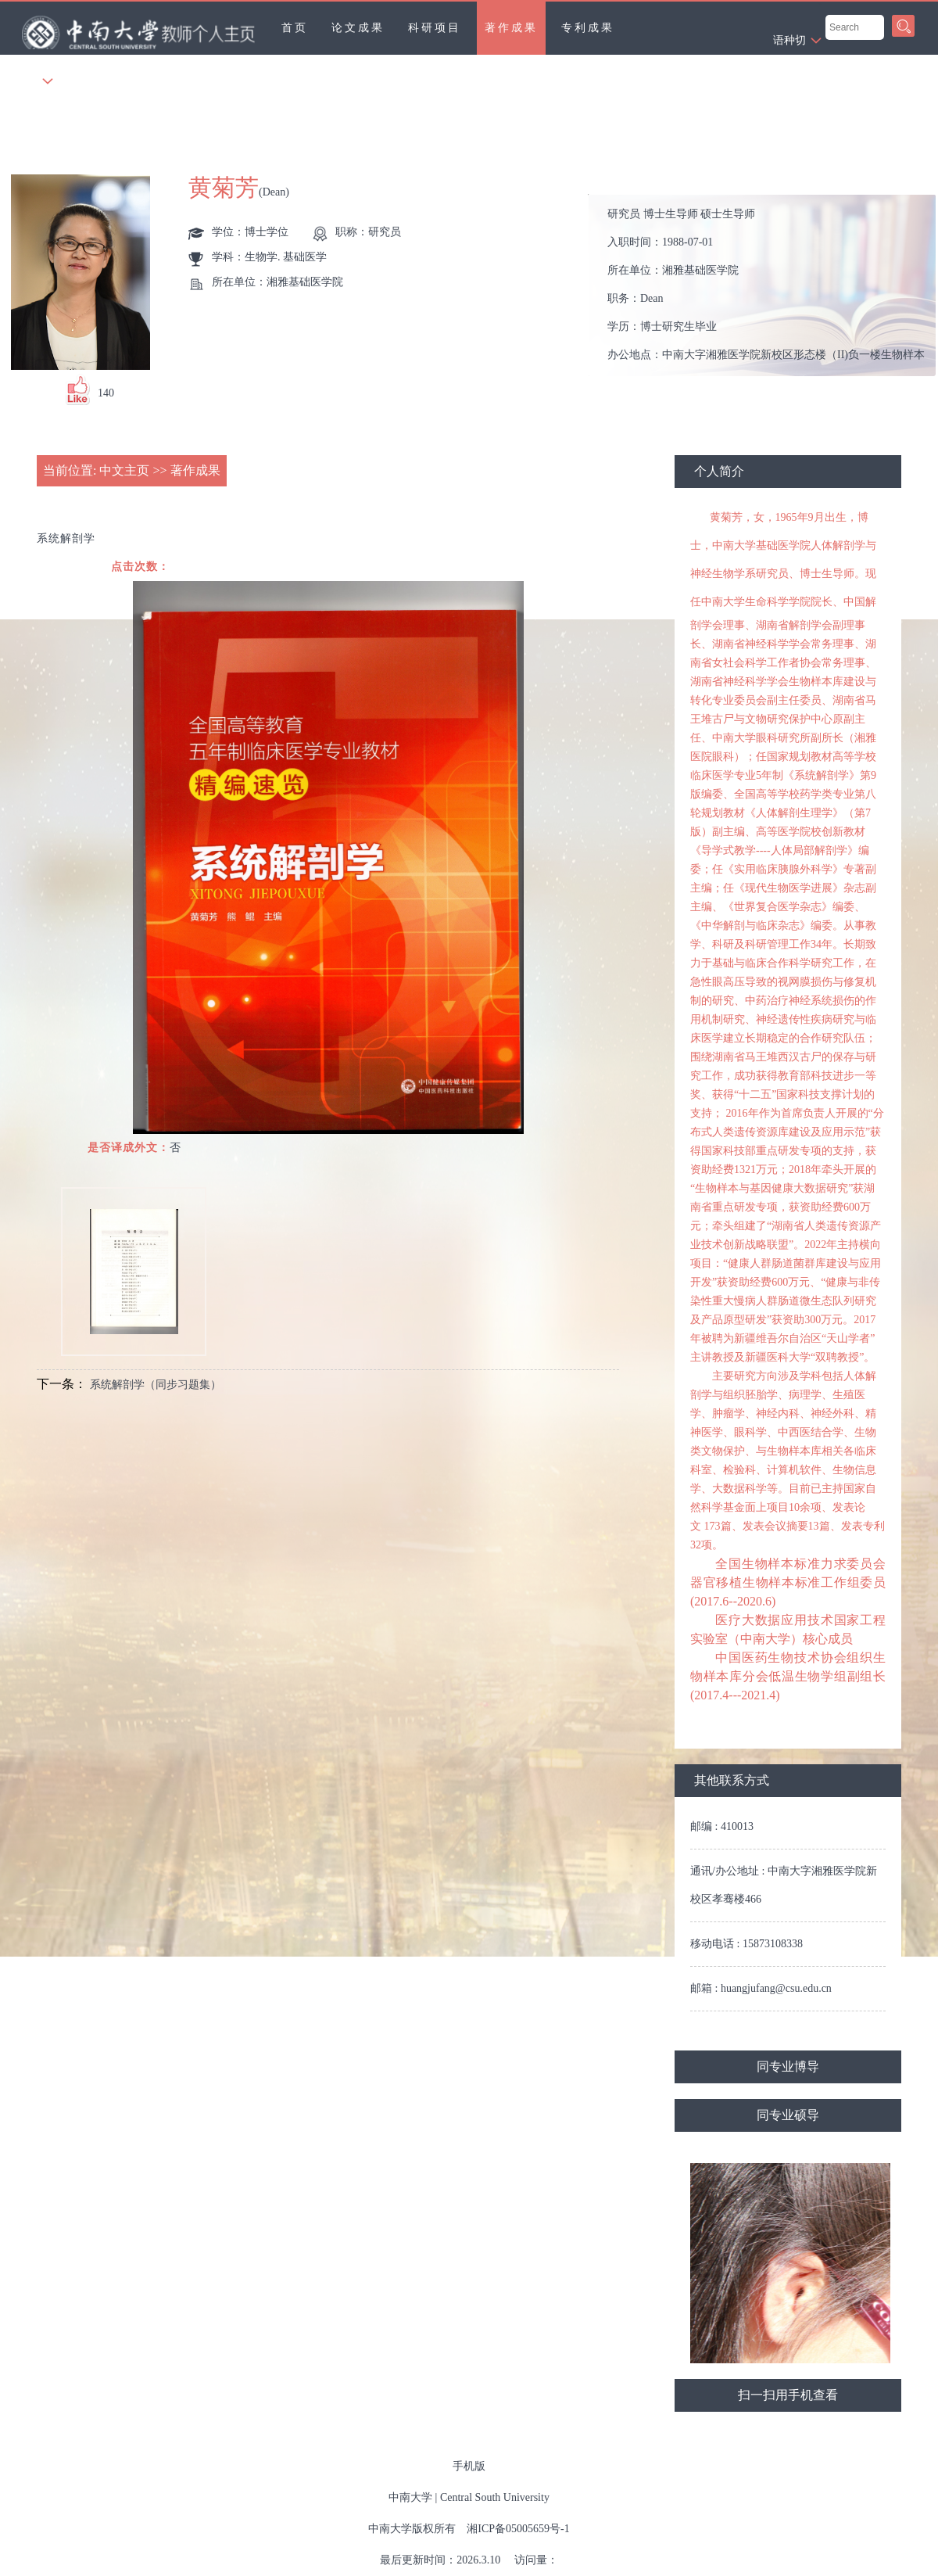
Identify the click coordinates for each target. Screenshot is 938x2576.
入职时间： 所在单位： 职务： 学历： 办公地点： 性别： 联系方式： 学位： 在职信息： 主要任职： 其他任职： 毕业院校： (768, 285)
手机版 (469, 2466)
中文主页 (124, 470)
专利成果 (587, 28)
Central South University (495, 2497)
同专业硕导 (788, 2115)
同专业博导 (788, 2066)
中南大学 (410, 2497)
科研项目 (434, 28)
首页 (294, 28)
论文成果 (358, 28)
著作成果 (511, 28)
